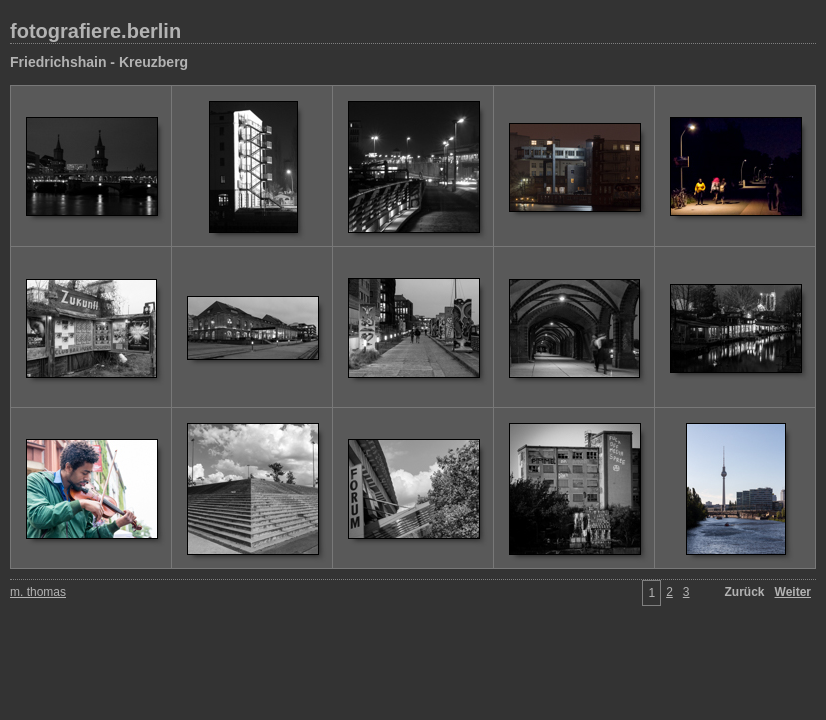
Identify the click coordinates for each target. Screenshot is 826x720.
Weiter (793, 592)
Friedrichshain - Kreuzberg (99, 62)
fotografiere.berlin (95, 31)
